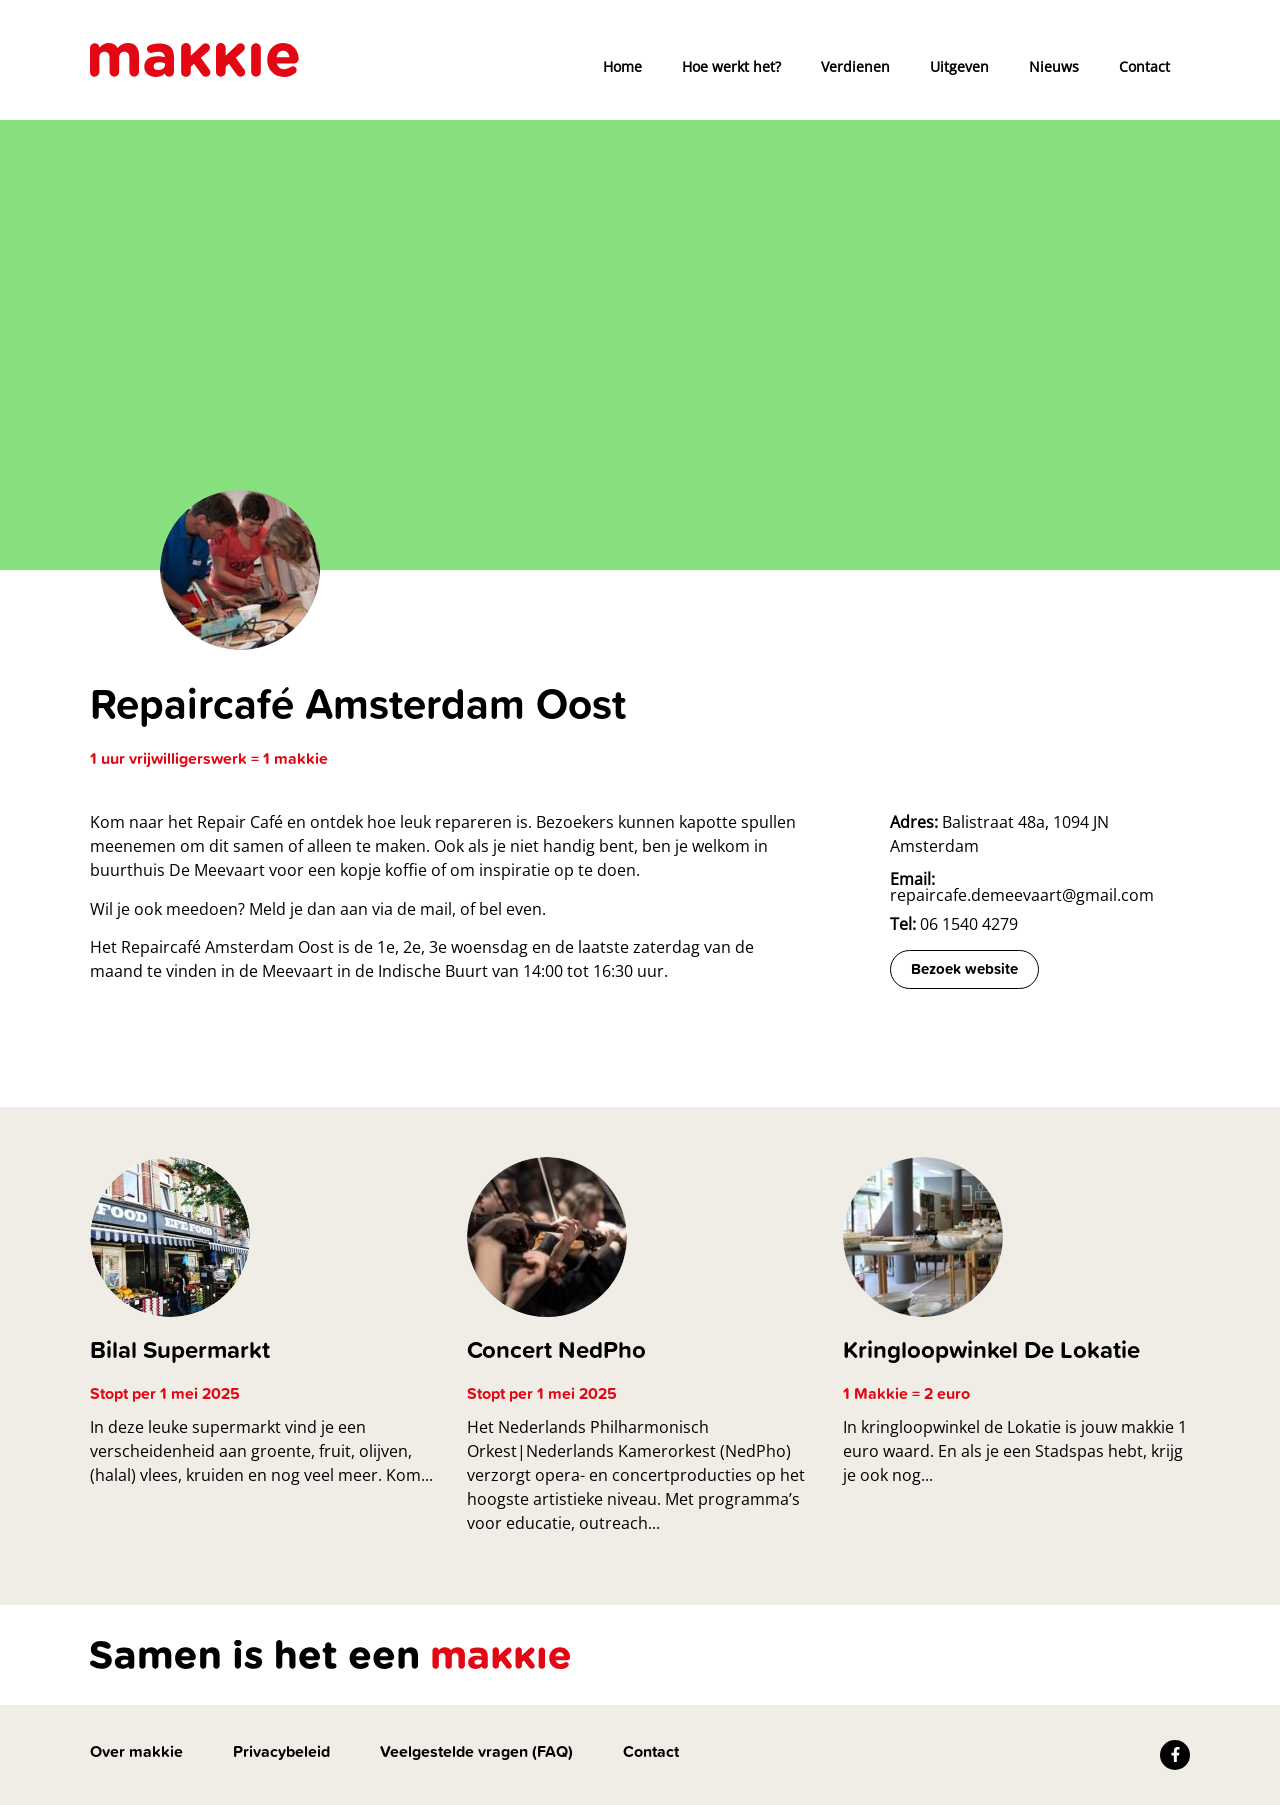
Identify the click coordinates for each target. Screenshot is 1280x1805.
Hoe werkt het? (731, 66)
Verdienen (855, 66)
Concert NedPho (556, 1349)
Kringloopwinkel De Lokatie (991, 1349)
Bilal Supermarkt (180, 1349)
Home (622, 66)
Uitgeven (959, 66)
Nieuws (1054, 66)
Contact (1144, 66)
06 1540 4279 (954, 924)
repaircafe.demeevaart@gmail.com (1022, 887)
